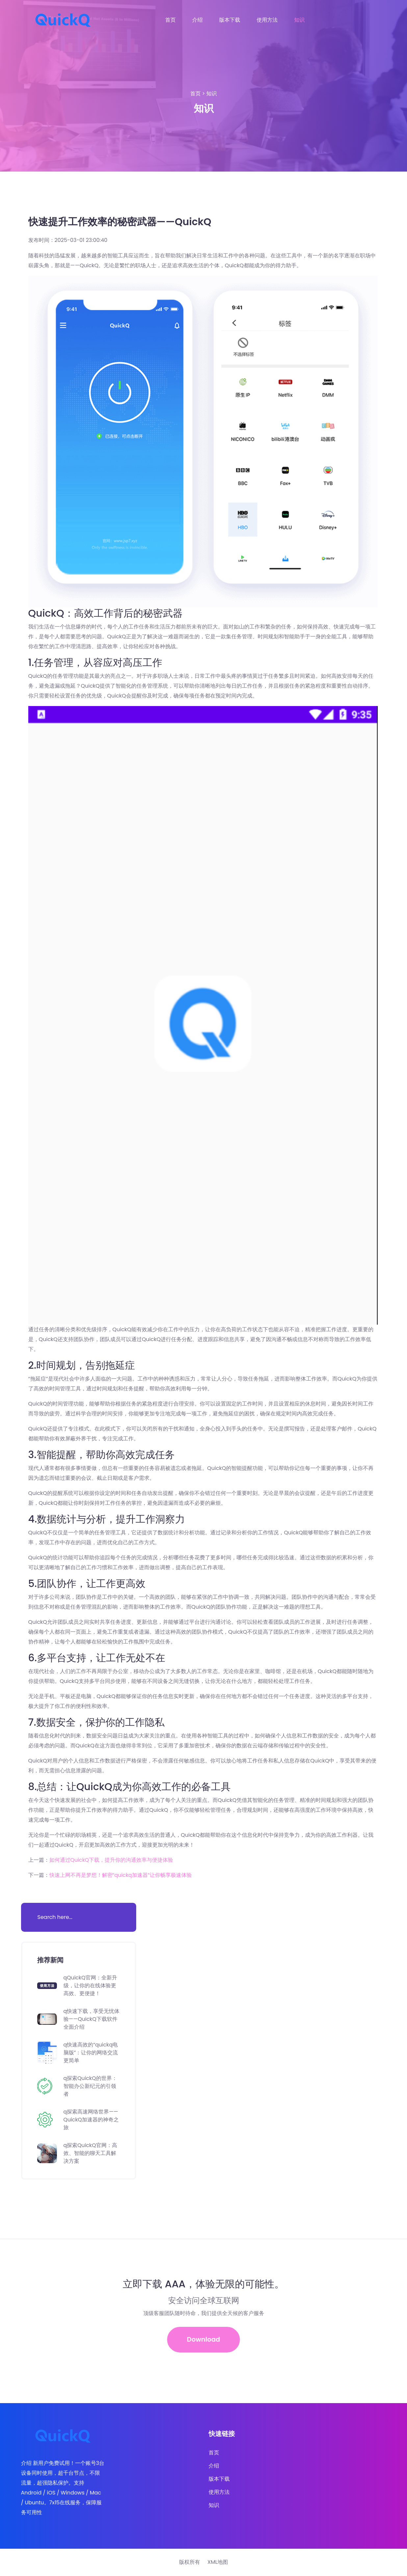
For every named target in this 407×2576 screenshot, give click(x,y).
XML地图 (217, 2562)
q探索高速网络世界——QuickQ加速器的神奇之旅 (91, 2119)
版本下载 (229, 20)
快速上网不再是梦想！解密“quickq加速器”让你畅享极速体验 (120, 1875)
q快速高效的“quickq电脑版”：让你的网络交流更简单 (91, 2052)
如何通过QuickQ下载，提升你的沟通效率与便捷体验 (111, 1860)
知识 (299, 20)
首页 (170, 20)
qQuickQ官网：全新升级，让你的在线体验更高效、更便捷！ (90, 1985)
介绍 (197, 20)
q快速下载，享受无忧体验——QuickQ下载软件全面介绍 (92, 2019)
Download (203, 2339)
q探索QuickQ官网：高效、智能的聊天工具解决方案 (90, 2153)
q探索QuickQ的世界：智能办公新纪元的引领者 (90, 2086)
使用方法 (267, 20)
